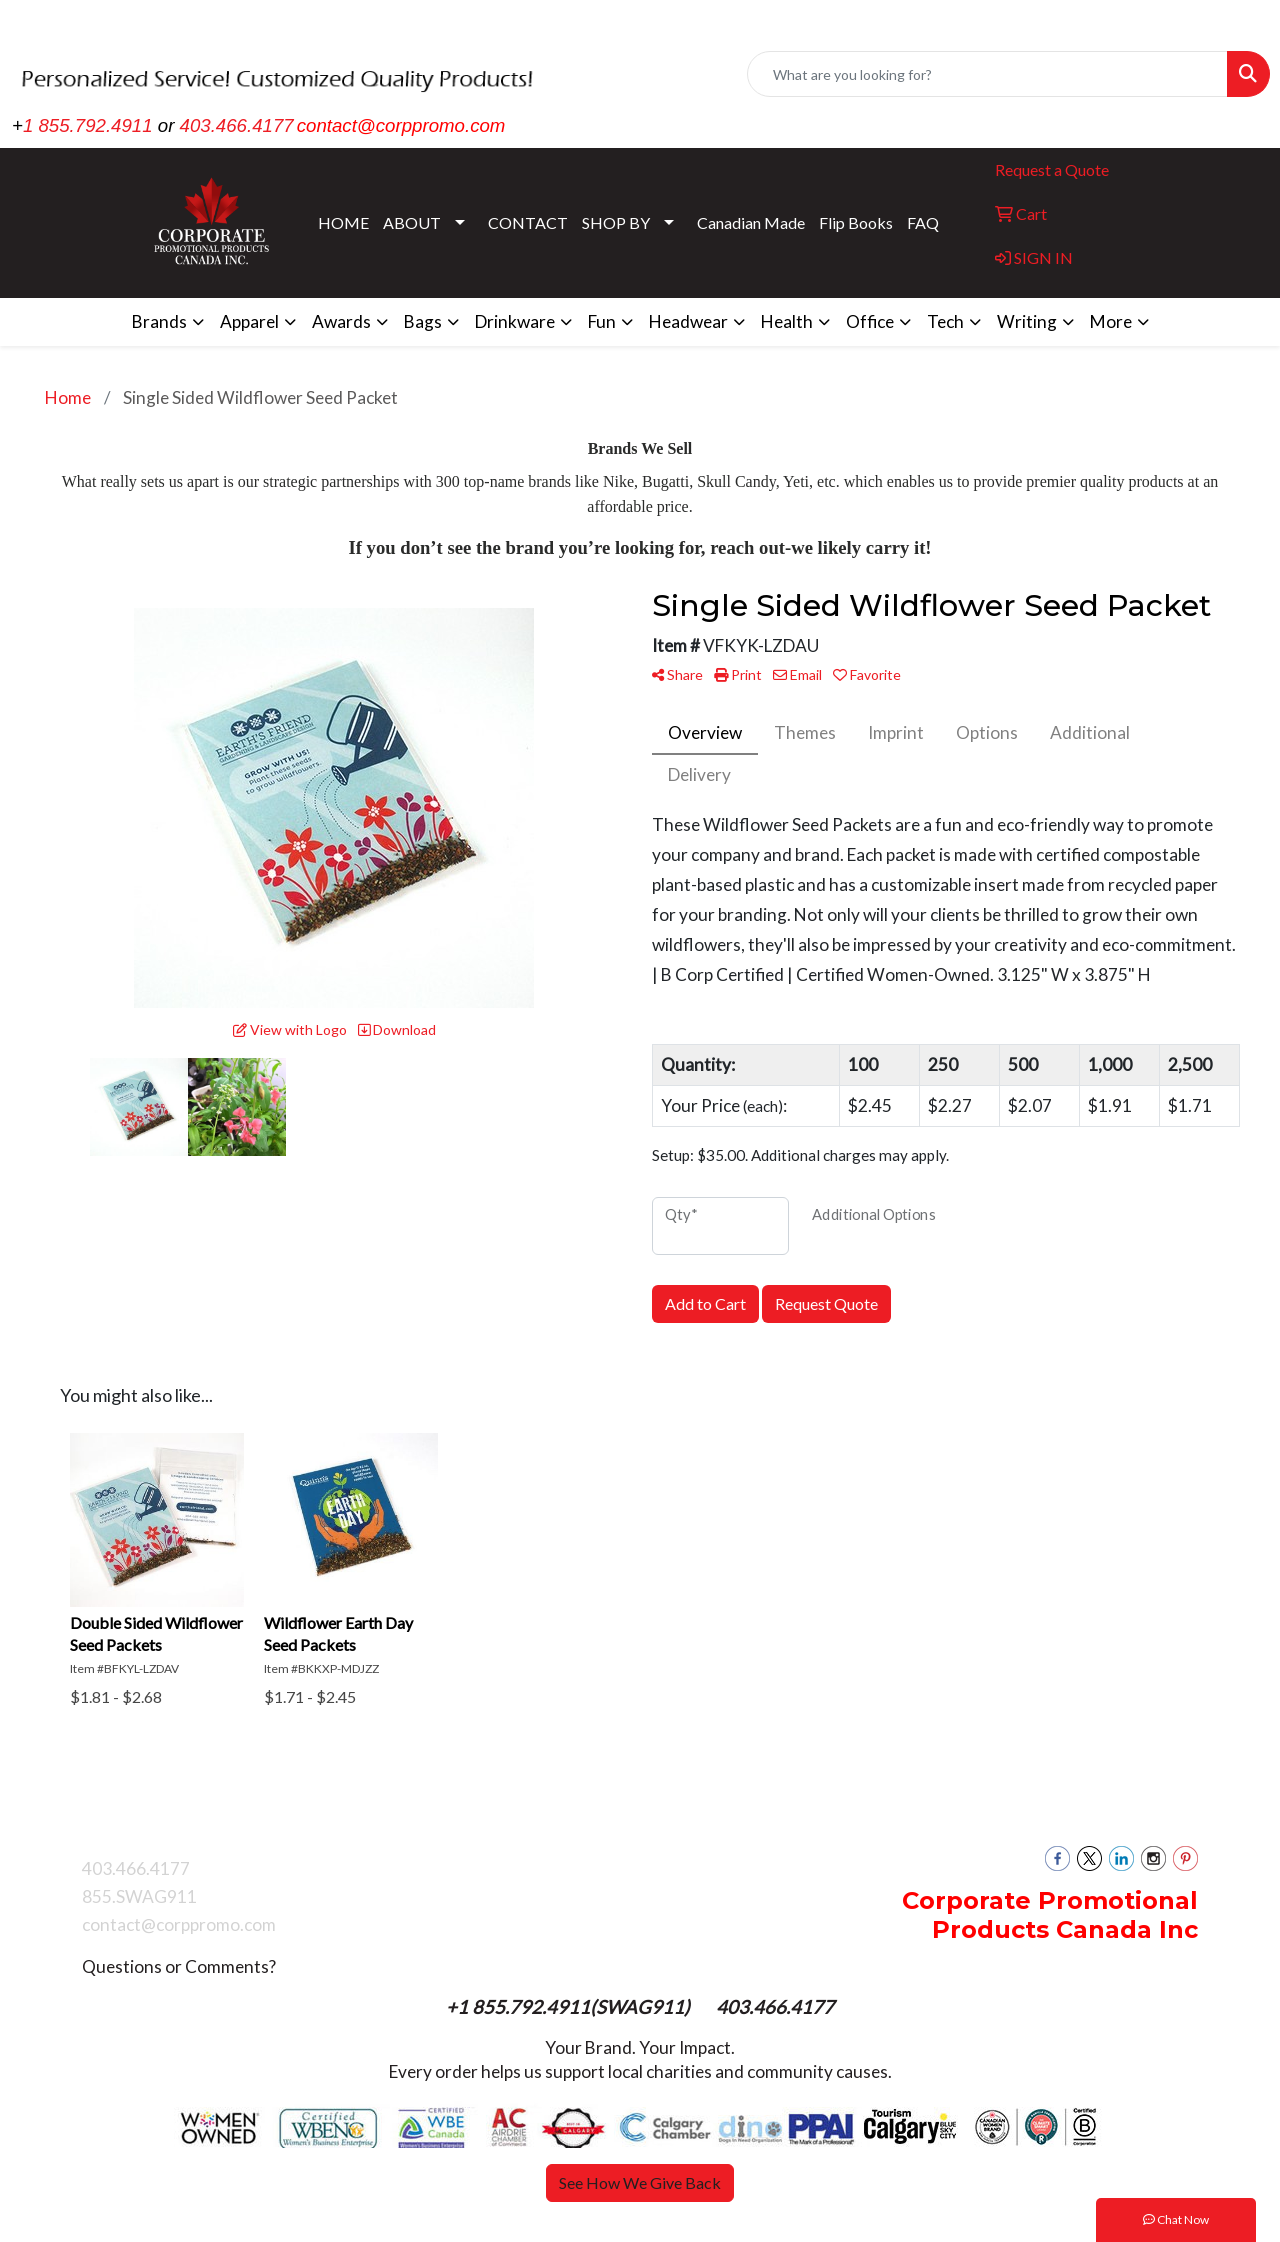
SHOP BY (616, 222)
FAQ (923, 222)
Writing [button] (1027, 321)
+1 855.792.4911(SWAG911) (570, 2007)
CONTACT (528, 222)
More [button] (1111, 321)
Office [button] (870, 321)
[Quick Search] (987, 74)
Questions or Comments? (179, 1966)
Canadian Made (751, 222)
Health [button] (787, 321)
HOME (343, 222)
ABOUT (412, 222)
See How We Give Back (640, 2182)
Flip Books (856, 222)
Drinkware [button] (515, 321)
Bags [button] (423, 321)
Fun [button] (602, 321)
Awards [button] (341, 321)
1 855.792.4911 (88, 125)
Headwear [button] (688, 321)
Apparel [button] (249, 321)
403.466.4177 (237, 125)
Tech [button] (945, 321)
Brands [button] (159, 321)
